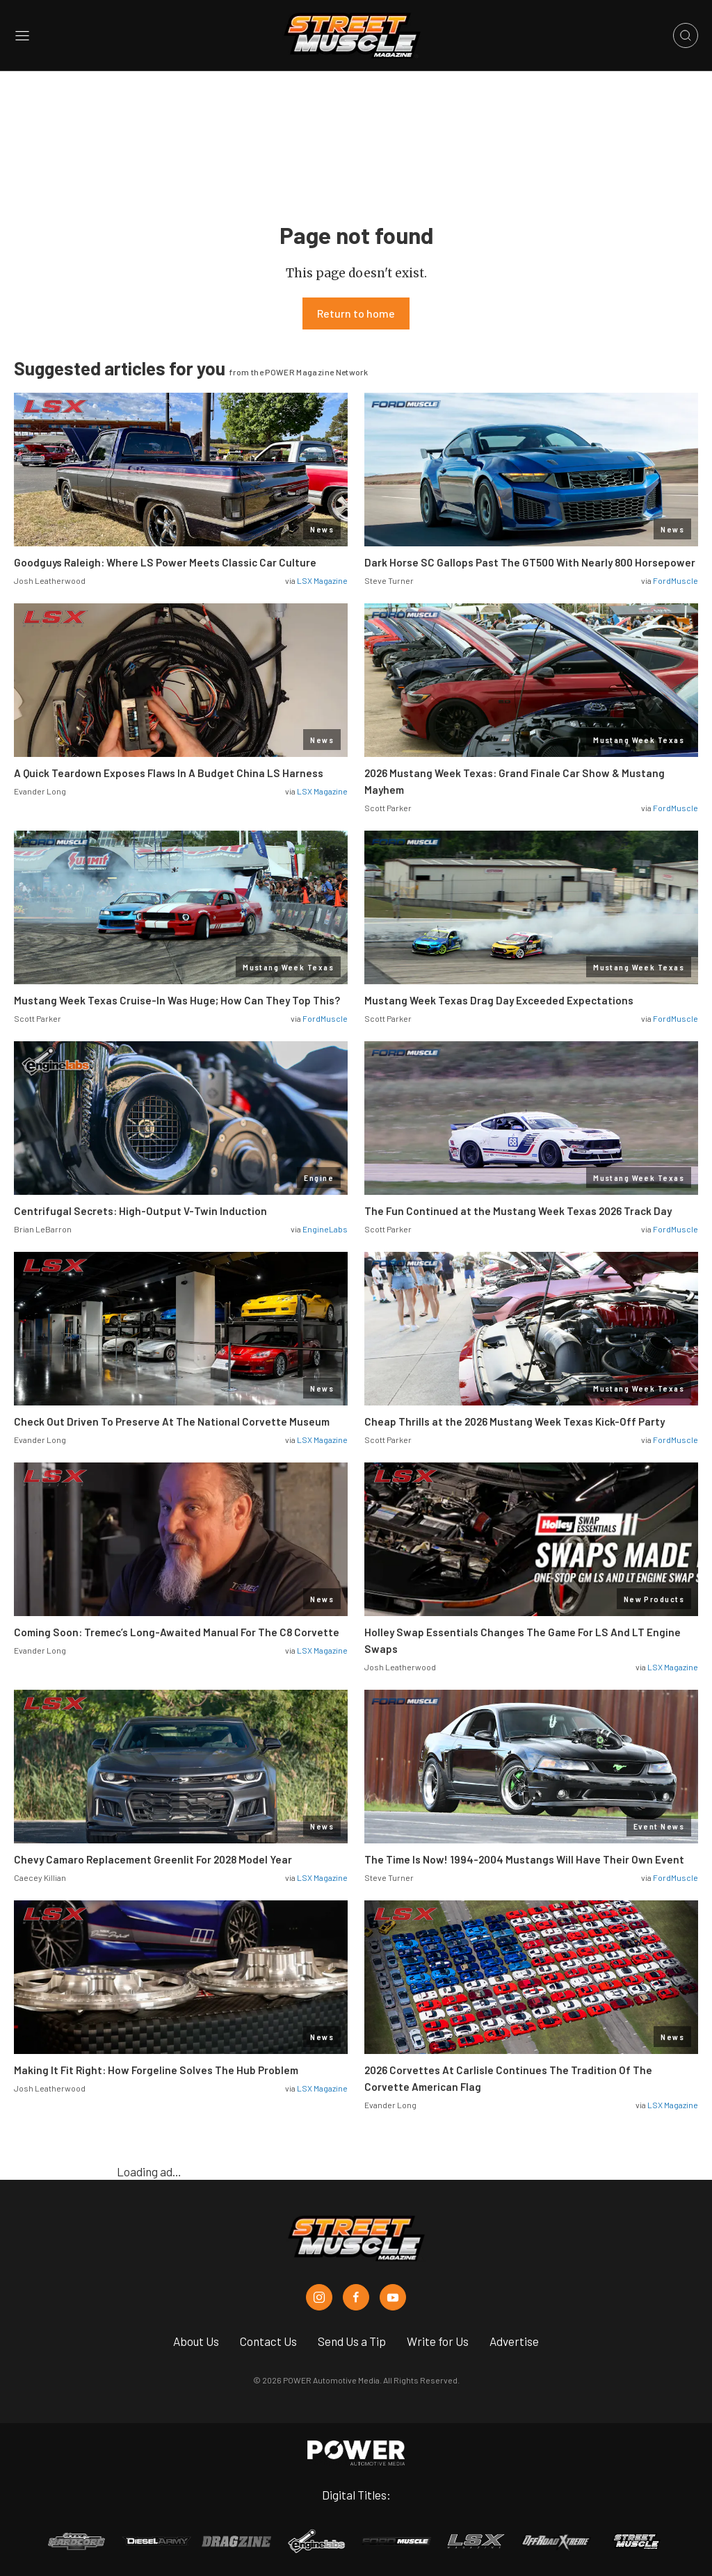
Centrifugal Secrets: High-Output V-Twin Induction (140, 1211)
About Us (196, 2341)
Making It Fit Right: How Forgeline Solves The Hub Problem (156, 2070)
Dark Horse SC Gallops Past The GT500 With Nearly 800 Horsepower (529, 562)
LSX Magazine (322, 580)
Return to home (356, 313)
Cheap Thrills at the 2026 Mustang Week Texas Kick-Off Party (514, 1421)
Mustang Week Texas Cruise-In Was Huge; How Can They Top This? (177, 1000)
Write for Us (438, 2341)
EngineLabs (325, 1229)
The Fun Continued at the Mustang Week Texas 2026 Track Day (518, 1211)
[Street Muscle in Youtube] (393, 2297)
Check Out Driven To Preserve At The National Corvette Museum (172, 1421)
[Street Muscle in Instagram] (319, 2297)
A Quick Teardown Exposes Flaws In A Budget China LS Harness (168, 773)
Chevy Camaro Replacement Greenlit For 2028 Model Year (153, 1859)
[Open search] (685, 35)
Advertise (514, 2341)
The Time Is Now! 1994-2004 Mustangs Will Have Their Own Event (524, 1859)
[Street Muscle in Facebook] (356, 2297)
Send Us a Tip (352, 2341)
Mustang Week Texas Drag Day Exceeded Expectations (500, 1000)
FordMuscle (675, 580)
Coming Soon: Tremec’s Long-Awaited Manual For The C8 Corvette (176, 1632)
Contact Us (268, 2341)
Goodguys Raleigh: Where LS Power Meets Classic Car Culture (165, 562)
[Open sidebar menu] (22, 35)
